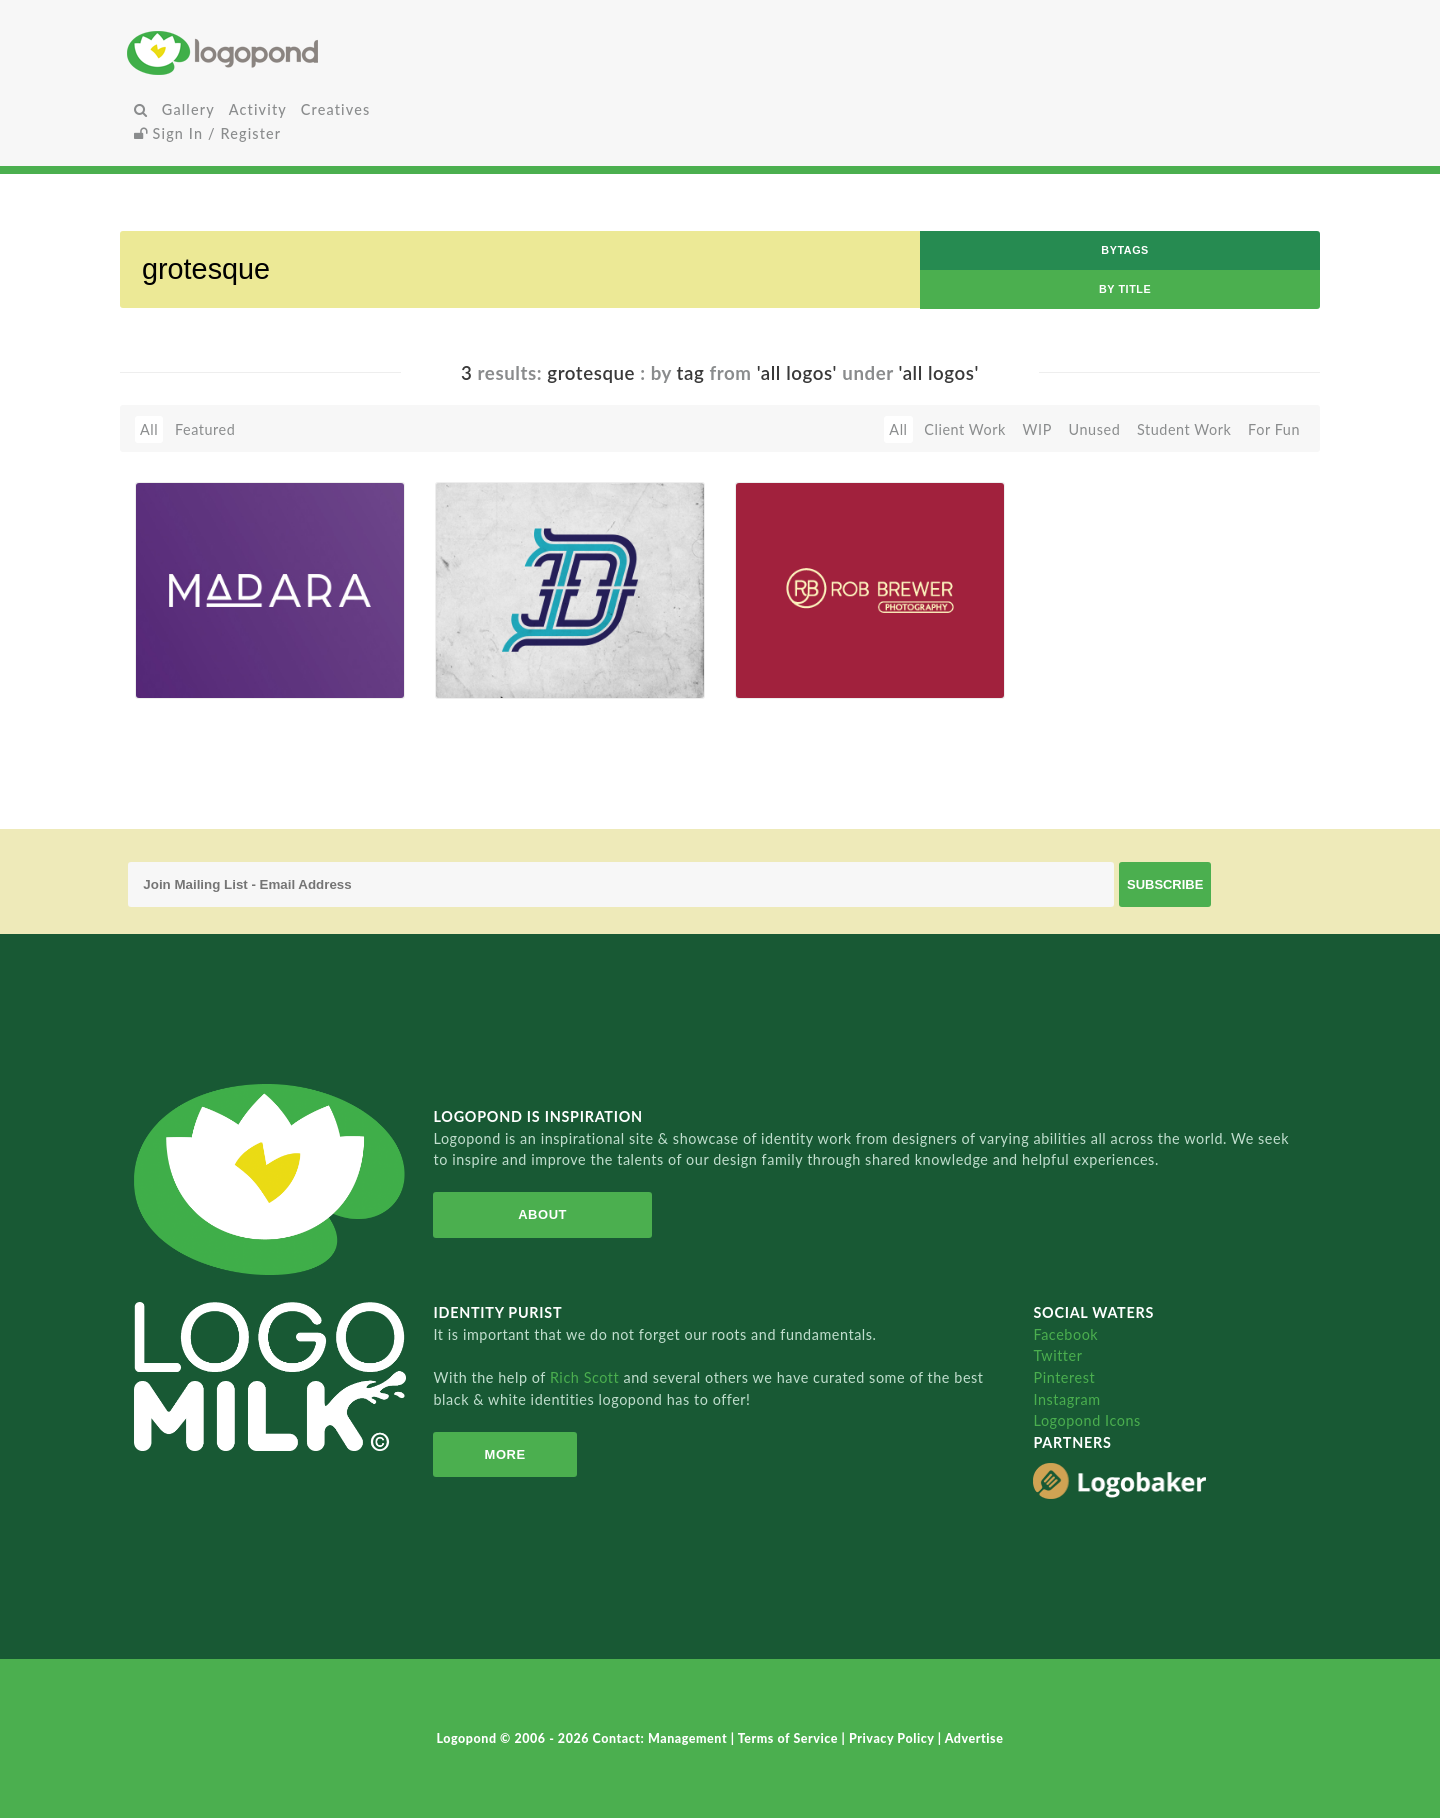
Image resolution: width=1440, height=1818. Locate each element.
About (542, 1214)
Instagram (1066, 1399)
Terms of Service (790, 1738)
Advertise (974, 1738)
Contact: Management (662, 1738)
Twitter (1057, 1355)
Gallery (188, 109)
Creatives (335, 109)
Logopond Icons (1086, 1420)
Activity (258, 109)
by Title (1125, 289)
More (505, 1454)
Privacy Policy (893, 1738)
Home (325, 52)
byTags (1125, 250)
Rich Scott (587, 1377)
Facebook (1065, 1334)
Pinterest (1064, 1377)
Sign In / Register (208, 133)
